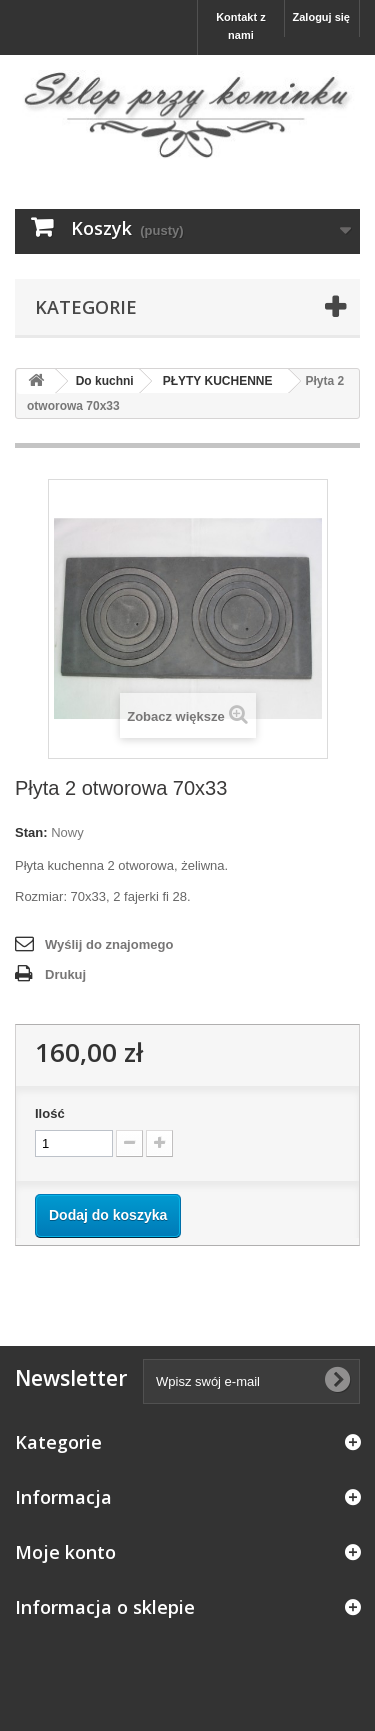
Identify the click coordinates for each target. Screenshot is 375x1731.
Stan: (31, 832)
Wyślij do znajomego (109, 944)
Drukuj (65, 974)
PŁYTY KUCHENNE (218, 381)
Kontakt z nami (241, 26)
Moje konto (65, 1552)
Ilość (50, 1113)
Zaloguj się (321, 17)
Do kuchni (105, 381)
